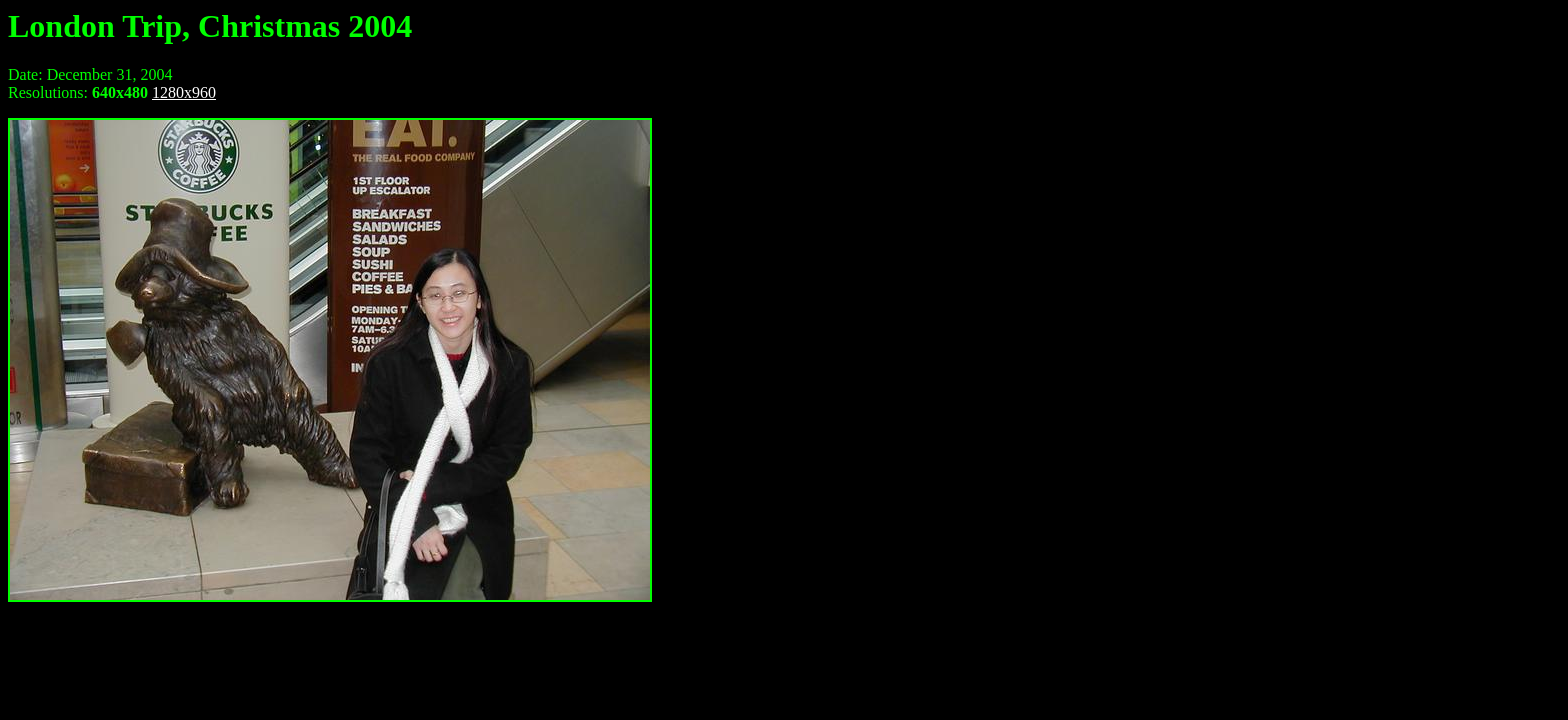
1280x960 (184, 92)
